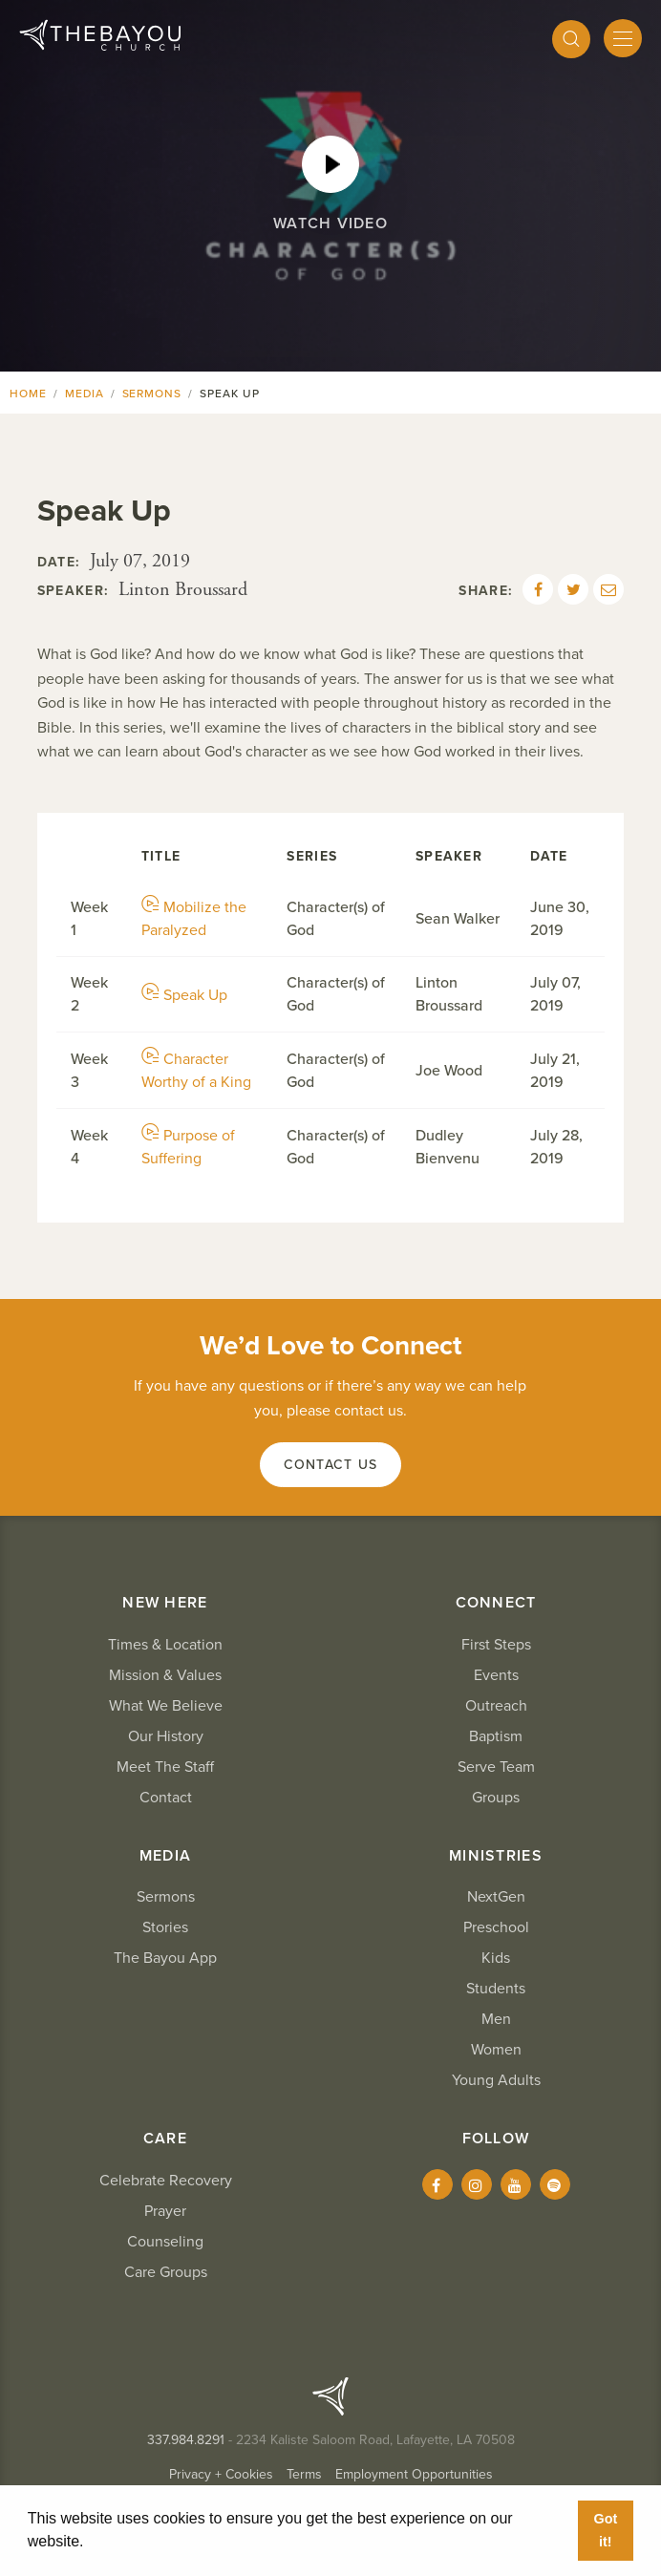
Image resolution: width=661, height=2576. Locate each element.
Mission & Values (165, 1675)
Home (28, 393)
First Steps (496, 1644)
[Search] (571, 39)
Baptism (495, 1736)
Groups (496, 1797)
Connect (496, 1602)
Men (496, 2019)
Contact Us (331, 1465)
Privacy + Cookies (221, 2474)
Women (496, 2049)
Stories (165, 1927)
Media (84, 393)
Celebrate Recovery (165, 2180)
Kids (495, 1958)
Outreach (496, 1705)
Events (496, 1675)
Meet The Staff (165, 1767)
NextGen (496, 1896)
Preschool (496, 1927)
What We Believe (166, 1705)
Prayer (165, 2211)
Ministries (496, 1855)
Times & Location (165, 1644)
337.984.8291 (185, 2440)
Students (495, 1988)
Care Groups (165, 2272)
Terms (304, 2474)
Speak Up (184, 995)
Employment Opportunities (414, 2474)
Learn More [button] (131, 2541)
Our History (165, 1736)
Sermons (152, 393)
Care (165, 2138)
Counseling (165, 2241)
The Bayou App (165, 1958)
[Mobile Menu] (623, 38)
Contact (165, 1797)
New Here (164, 1602)
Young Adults (496, 2080)
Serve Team (496, 1767)
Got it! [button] (605, 2530)
